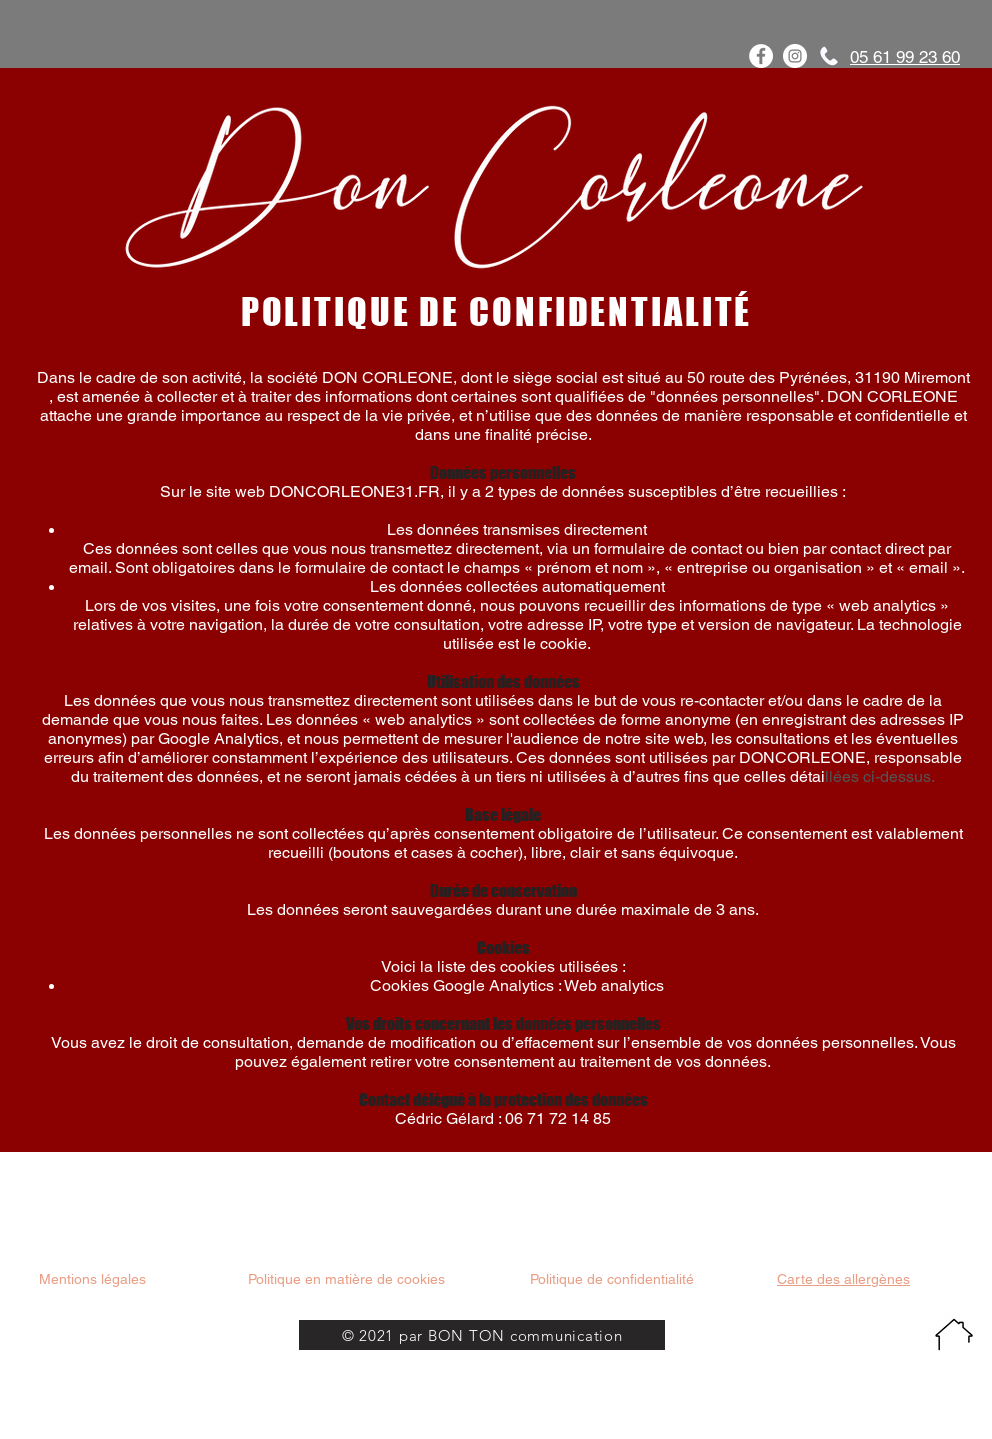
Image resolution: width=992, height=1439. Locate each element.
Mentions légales (92, 1279)
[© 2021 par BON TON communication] (482, 1335)
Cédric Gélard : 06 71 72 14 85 (503, 1118)
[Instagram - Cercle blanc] (795, 56)
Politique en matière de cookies (348, 1279)
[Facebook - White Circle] (761, 56)
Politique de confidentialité (612, 1279)
